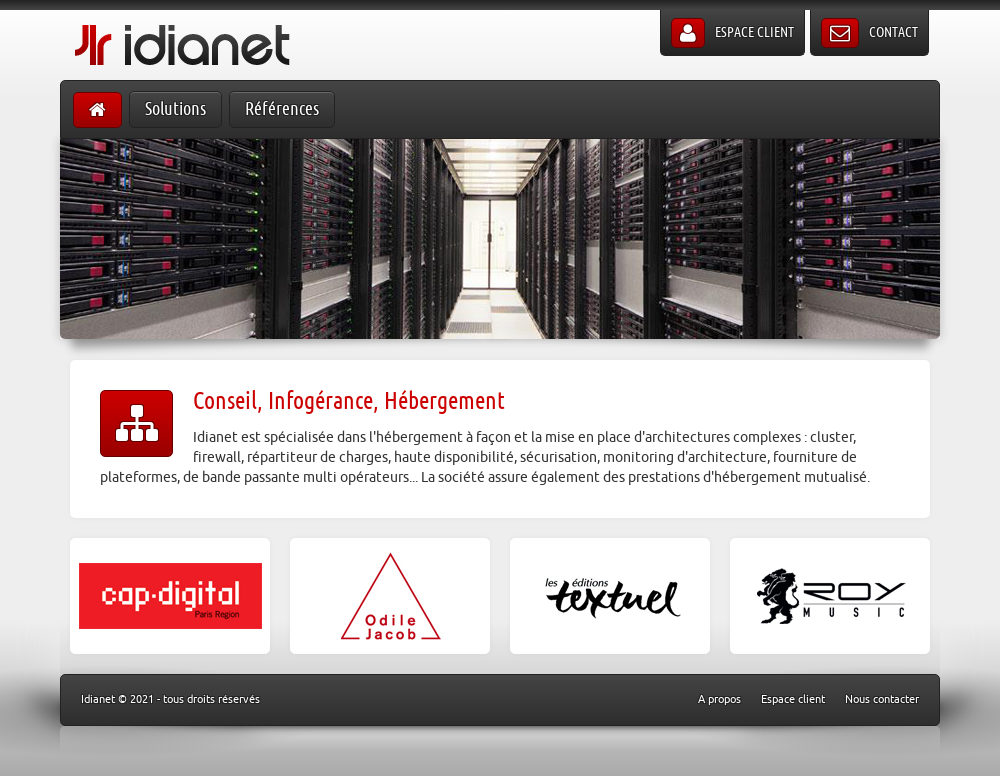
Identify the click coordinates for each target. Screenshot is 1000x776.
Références (282, 109)
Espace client (732, 33)
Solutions (175, 109)
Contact (869, 33)
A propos (719, 699)
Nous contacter (882, 699)
